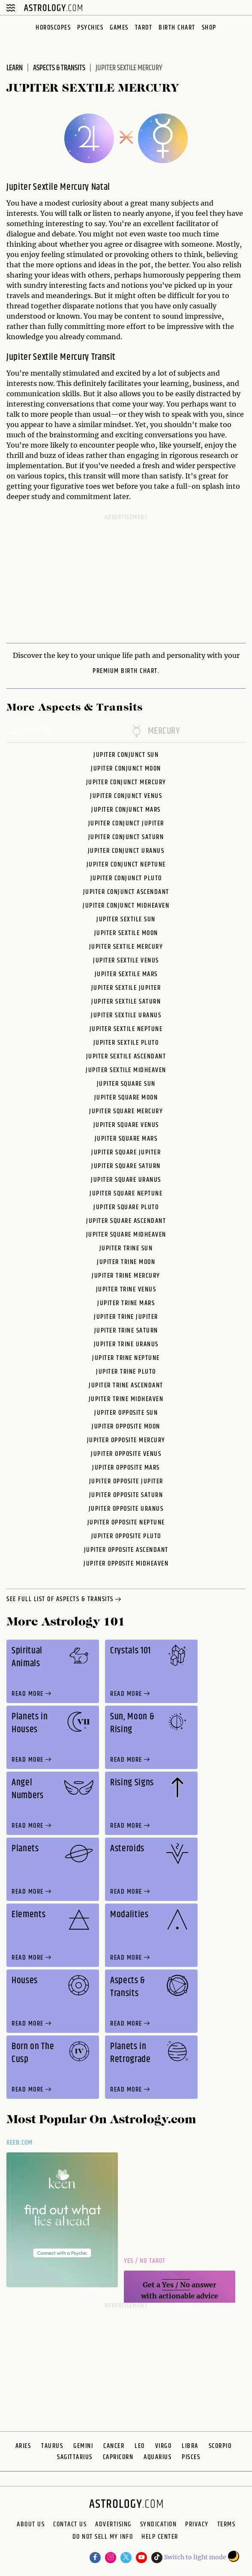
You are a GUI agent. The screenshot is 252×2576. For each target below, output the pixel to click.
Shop (209, 27)
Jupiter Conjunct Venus (126, 796)
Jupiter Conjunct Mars (126, 809)
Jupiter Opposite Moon (126, 1426)
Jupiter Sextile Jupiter (126, 988)
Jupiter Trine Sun (126, 1248)
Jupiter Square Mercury (126, 1111)
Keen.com (19, 2142)
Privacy (197, 2524)
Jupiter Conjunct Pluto (126, 878)
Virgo (163, 2446)
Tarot (144, 27)
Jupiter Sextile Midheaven (126, 1070)
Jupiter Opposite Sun (126, 1413)
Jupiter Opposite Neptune (126, 1522)
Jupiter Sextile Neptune (126, 1029)
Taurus (52, 2446)
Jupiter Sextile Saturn (126, 1001)
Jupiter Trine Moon (126, 1262)
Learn (14, 68)
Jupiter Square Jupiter (126, 1152)
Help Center (159, 2537)
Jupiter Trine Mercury (126, 1275)
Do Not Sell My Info (102, 2537)
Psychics (90, 27)
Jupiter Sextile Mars (126, 974)
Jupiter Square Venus (126, 1125)
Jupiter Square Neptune (126, 1193)
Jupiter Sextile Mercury (126, 946)
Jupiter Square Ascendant (126, 1221)
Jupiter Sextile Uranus (126, 1015)
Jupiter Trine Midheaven (126, 1399)
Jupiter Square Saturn (126, 1166)
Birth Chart (177, 27)
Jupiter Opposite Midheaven (126, 1563)
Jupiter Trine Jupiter (126, 1317)
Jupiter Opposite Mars (126, 1467)
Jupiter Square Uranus (126, 1179)
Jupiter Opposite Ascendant (126, 1550)
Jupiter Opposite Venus (126, 1454)
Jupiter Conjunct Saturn (126, 837)
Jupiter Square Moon (126, 1097)
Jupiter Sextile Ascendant (126, 1056)
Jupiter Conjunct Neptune (126, 864)
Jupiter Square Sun (126, 1084)
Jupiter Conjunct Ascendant (126, 892)
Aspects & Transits (59, 68)
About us (31, 2524)
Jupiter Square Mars (126, 1138)
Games (119, 27)
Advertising (113, 2524)
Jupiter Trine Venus (126, 1289)
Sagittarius (75, 2457)
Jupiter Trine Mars (126, 1303)
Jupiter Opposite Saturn (126, 1495)
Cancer (113, 2446)
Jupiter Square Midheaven (126, 1234)
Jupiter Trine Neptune (126, 1358)
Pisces (191, 2457)
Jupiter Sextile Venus (126, 960)
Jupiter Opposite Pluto (126, 1536)
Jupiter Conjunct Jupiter (126, 823)
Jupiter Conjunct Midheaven (126, 905)
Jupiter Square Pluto (126, 1207)
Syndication (158, 2524)
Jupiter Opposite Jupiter (126, 1481)
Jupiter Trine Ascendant (126, 1385)
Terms (226, 2524)
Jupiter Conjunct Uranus (126, 851)
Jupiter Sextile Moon (126, 933)
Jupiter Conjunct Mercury (126, 782)
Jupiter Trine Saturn (126, 1330)
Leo (140, 2446)
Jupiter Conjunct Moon (126, 768)
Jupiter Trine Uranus (126, 1344)
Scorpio (220, 2446)
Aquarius (157, 2457)
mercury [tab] (155, 731)
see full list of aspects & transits (64, 1600)
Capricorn (118, 2457)
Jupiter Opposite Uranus (126, 1508)
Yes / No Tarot (144, 2261)
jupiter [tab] (28, 731)
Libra (190, 2446)
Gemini (83, 2446)
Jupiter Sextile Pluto (126, 1042)
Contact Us (70, 2524)
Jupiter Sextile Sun (126, 919)
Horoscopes (53, 27)
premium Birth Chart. (126, 671)
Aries (23, 2446)
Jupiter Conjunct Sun (126, 755)
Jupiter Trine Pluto (126, 1371)
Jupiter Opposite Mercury (126, 1440)
